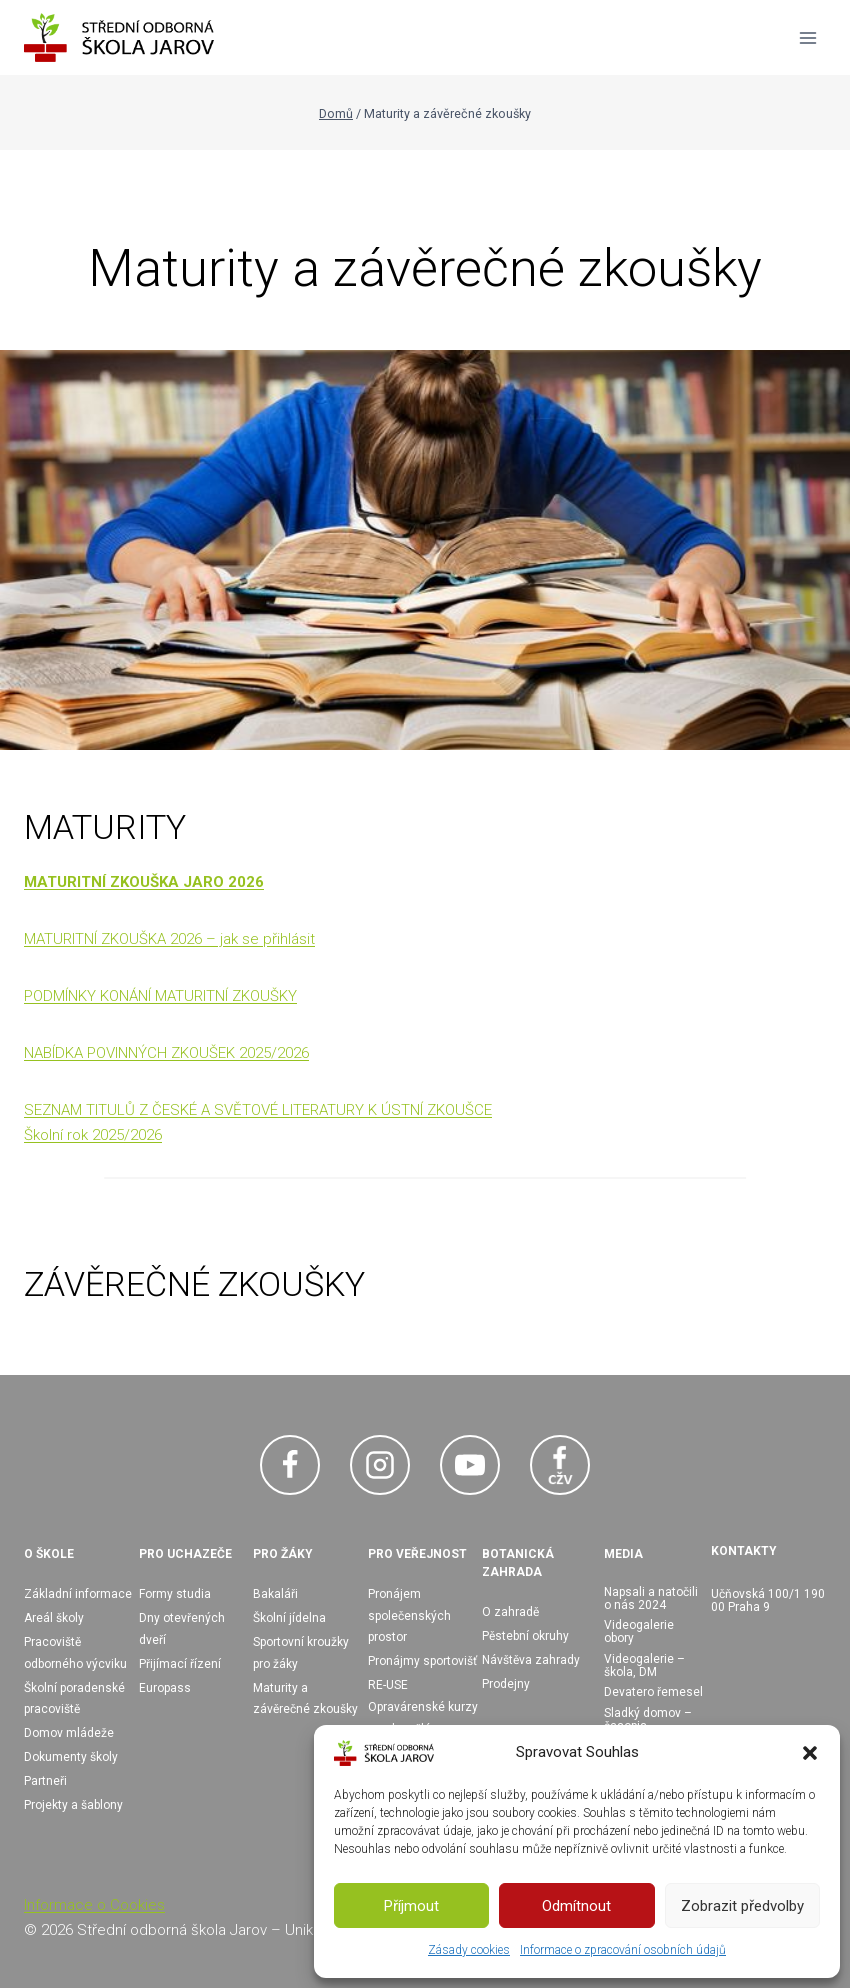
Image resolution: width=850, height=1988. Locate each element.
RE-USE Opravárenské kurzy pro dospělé (423, 1706)
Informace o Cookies (94, 1905)
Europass (165, 1688)
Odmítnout (576, 1906)
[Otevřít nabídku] (807, 37)
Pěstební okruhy (525, 1636)
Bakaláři (275, 1594)
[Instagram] (380, 1465)
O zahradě (510, 1612)
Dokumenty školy (71, 1757)
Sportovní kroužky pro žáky (301, 1653)
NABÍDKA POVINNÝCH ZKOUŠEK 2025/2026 (166, 1053)
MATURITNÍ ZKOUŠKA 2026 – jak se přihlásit (169, 939)
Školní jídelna (289, 1618)
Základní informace (78, 1594)
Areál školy (54, 1618)
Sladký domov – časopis (648, 1719)
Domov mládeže (69, 1733)
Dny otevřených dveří (182, 1629)
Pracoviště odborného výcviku (75, 1653)
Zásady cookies (469, 1950)
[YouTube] (470, 1465)
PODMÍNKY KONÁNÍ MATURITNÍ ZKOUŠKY (160, 996)
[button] (810, 1753)
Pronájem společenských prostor (409, 1615)
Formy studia (175, 1594)
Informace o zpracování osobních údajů (623, 1950)
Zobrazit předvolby (742, 1906)
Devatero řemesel (653, 1692)
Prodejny (506, 1684)
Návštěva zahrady (531, 1660)
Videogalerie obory (639, 1631)
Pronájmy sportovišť (422, 1661)
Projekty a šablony (73, 1805)
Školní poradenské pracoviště (74, 1699)
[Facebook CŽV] (560, 1465)
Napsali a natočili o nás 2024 (651, 1598)
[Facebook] (290, 1465)
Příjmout (411, 1906)
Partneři (45, 1781)
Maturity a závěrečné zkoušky (305, 1699)
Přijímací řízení (180, 1664)
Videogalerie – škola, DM (644, 1665)
